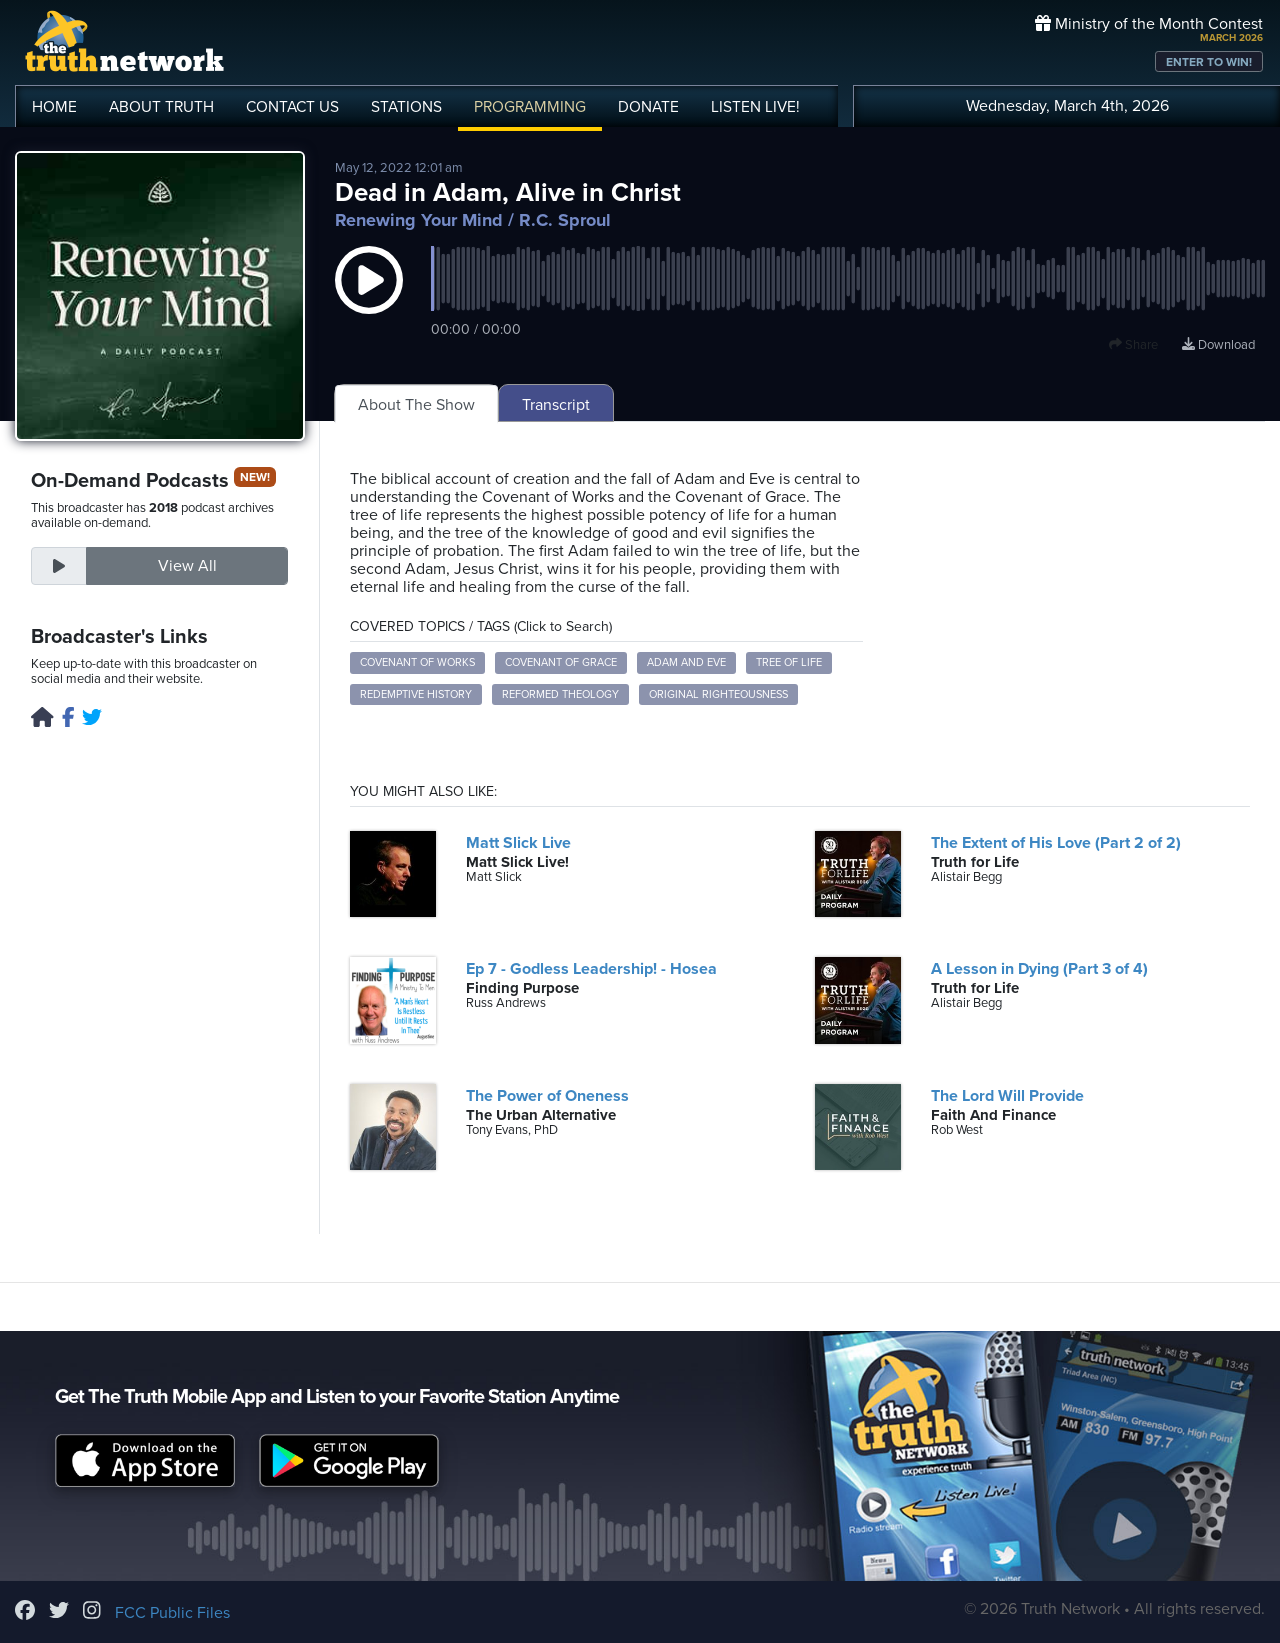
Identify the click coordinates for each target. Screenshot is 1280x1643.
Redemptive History (416, 694)
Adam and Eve (686, 662)
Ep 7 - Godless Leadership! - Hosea (591, 969)
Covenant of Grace (561, 662)
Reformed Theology (560, 694)
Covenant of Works (417, 662)
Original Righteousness (718, 694)
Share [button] (1133, 345)
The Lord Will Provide (1007, 1096)
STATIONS (406, 107)
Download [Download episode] (1218, 345)
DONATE (648, 107)
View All (187, 566)
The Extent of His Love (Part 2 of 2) (1056, 843)
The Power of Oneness (547, 1096)
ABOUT (161, 107)
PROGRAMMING (530, 107)
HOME (54, 107)
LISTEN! (755, 107)
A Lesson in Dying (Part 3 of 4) (1039, 969)
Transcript (556, 405)
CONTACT (292, 107)
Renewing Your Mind (419, 220)
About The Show (416, 405)
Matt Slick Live (518, 843)
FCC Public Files (172, 1613)
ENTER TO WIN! (1209, 62)
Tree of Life (789, 662)
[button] (369, 300)
